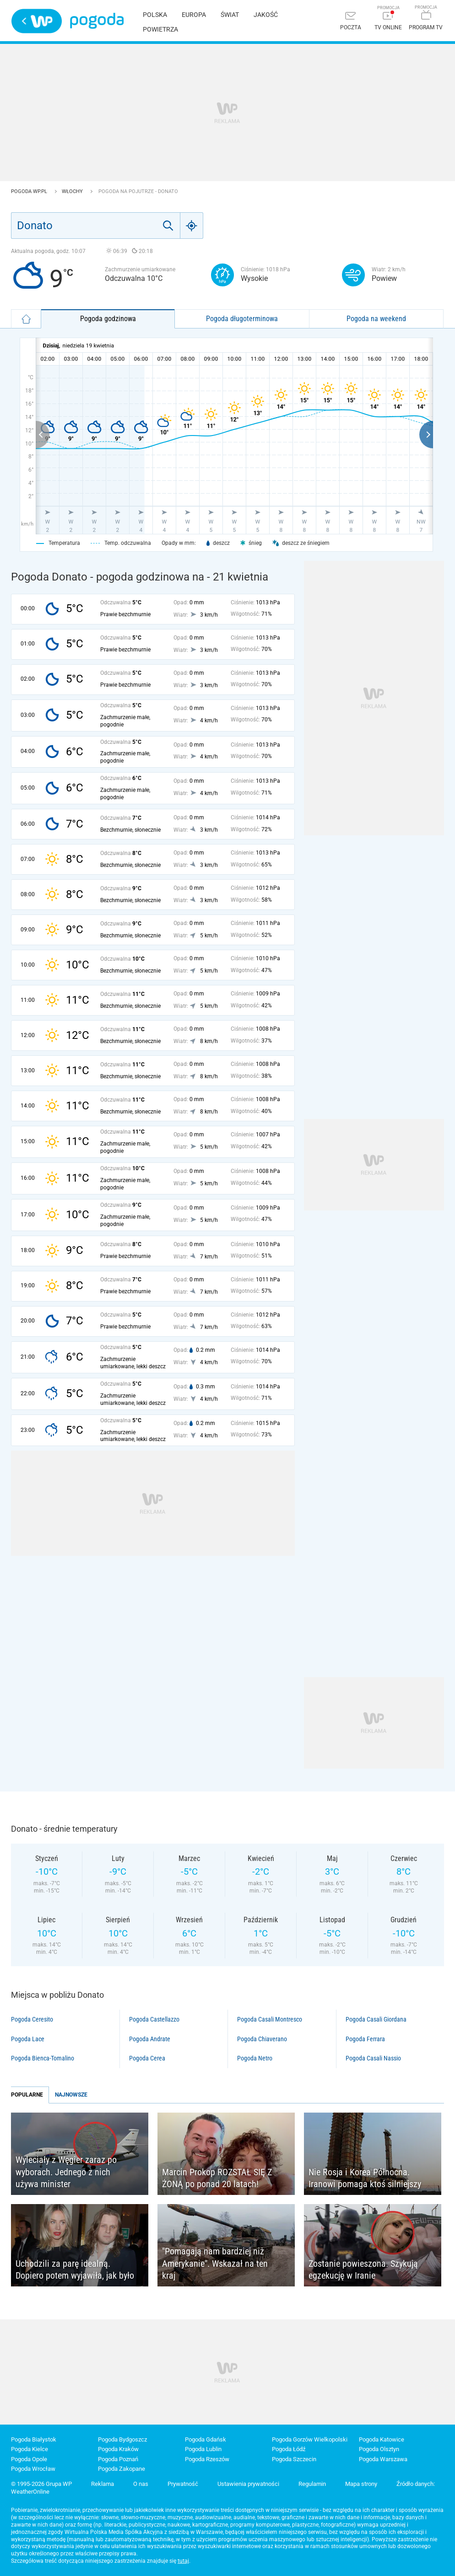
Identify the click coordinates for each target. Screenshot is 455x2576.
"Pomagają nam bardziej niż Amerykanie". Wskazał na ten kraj (215, 2263)
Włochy (73, 191)
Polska (155, 14)
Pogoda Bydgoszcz (122, 2439)
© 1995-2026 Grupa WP (41, 2483)
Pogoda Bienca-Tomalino (42, 2058)
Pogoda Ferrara (365, 2039)
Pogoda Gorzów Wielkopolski (309, 2439)
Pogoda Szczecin (294, 2459)
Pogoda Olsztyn (379, 2449)
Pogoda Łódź (288, 2449)
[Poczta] (350, 21)
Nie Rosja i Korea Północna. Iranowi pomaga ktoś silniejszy (365, 2178)
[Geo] (191, 225)
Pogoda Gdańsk (205, 2439)
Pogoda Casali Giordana (376, 2019)
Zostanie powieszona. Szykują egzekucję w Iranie (363, 2269)
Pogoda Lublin (203, 2449)
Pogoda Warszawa (383, 2459)
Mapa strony (361, 2483)
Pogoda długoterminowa (242, 318)
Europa (194, 14)
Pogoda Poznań (118, 2459)
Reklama (102, 2483)
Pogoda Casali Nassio (373, 2058)
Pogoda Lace (27, 2039)
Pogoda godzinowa (108, 318)
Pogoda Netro (254, 2058)
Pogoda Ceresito (32, 2019)
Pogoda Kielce (29, 2449)
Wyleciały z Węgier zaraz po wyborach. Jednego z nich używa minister (66, 2171)
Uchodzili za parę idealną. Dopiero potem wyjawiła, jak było (75, 2269)
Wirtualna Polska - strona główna (36, 21)
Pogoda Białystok (33, 2439)
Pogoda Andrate (149, 2039)
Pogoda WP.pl (30, 191)
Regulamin (312, 2483)
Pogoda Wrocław (33, 2468)
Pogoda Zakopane (121, 2468)
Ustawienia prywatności (248, 2483)
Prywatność (183, 2483)
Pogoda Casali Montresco (269, 2019)
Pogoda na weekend (376, 318)
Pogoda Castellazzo (154, 2019)
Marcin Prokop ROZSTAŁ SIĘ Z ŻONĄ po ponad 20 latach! (217, 2178)
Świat (230, 14)
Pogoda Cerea (147, 2058)
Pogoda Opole (29, 2459)
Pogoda (97, 21)
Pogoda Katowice (381, 2439)
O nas (140, 2483)
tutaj (183, 2561)
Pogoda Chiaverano (262, 2039)
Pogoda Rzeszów (207, 2459)
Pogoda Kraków (118, 2449)
